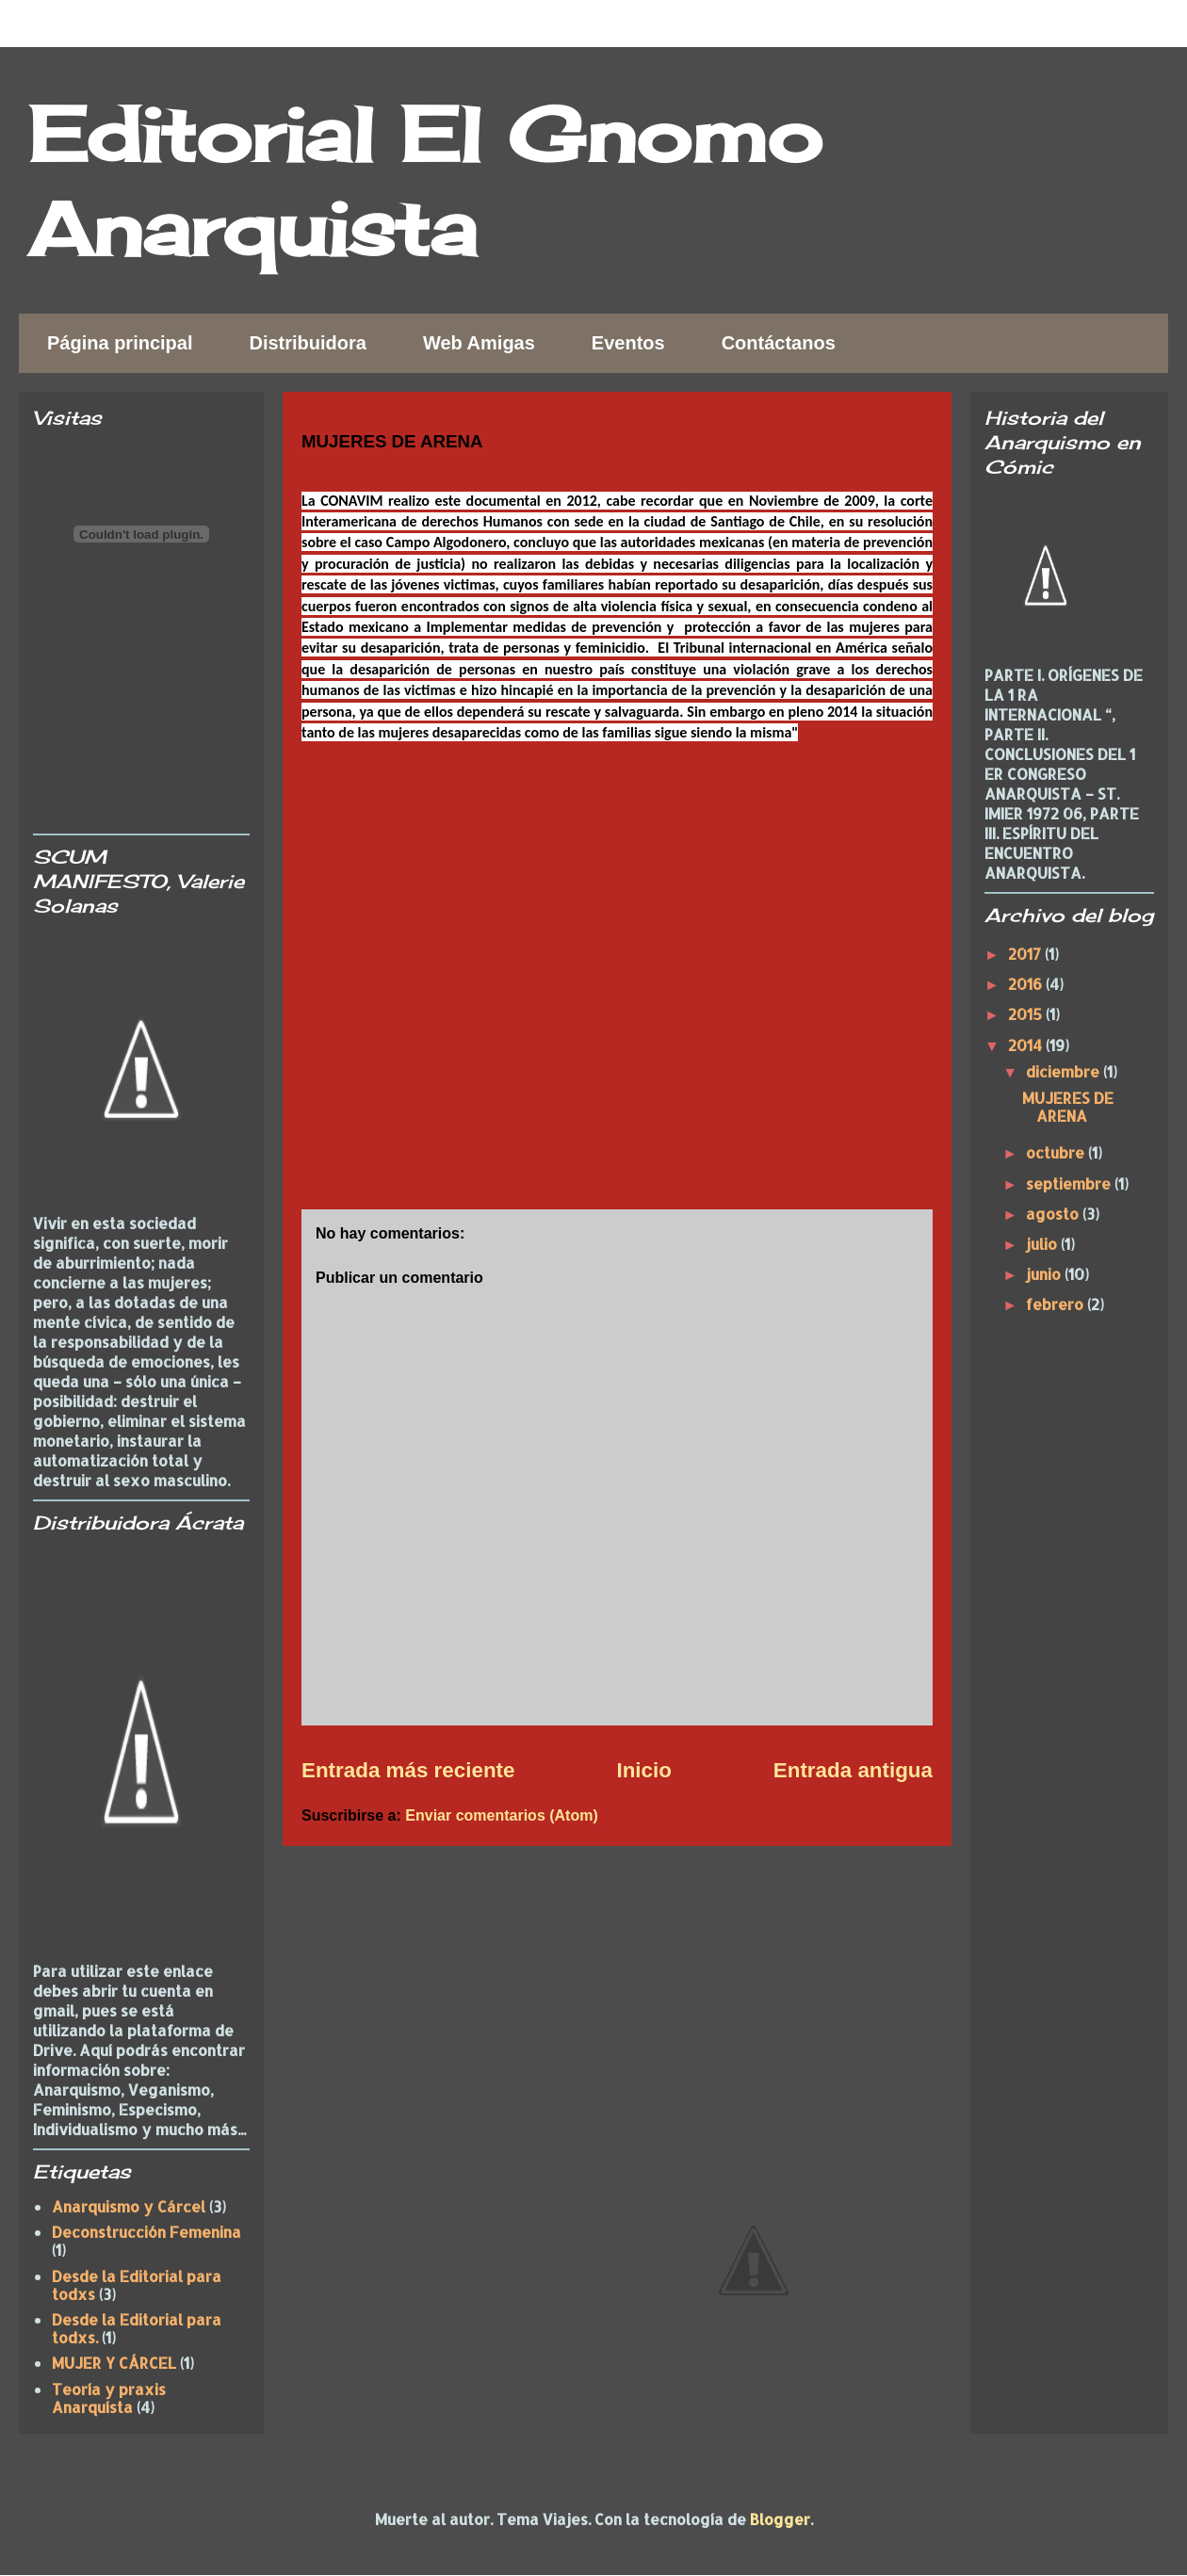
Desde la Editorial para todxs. (136, 2328)
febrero (1056, 1304)
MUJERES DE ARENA (1068, 1107)
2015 (1027, 1014)
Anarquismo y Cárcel (128, 2206)
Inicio (643, 1770)
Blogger (780, 2519)
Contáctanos (779, 342)
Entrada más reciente (408, 1770)
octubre (1057, 1152)
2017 (1026, 954)
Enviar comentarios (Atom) (501, 1815)
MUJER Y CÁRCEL (114, 2363)
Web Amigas (479, 342)
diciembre (1064, 1071)
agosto (1054, 1213)
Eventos (628, 342)
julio (1043, 1244)
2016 (1027, 984)
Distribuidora (307, 342)
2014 (1027, 1045)
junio (1045, 1274)
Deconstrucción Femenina (146, 2232)
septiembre (1070, 1183)
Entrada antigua (853, 1770)
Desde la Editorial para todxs (136, 2285)
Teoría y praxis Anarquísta (109, 2398)
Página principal (119, 342)
